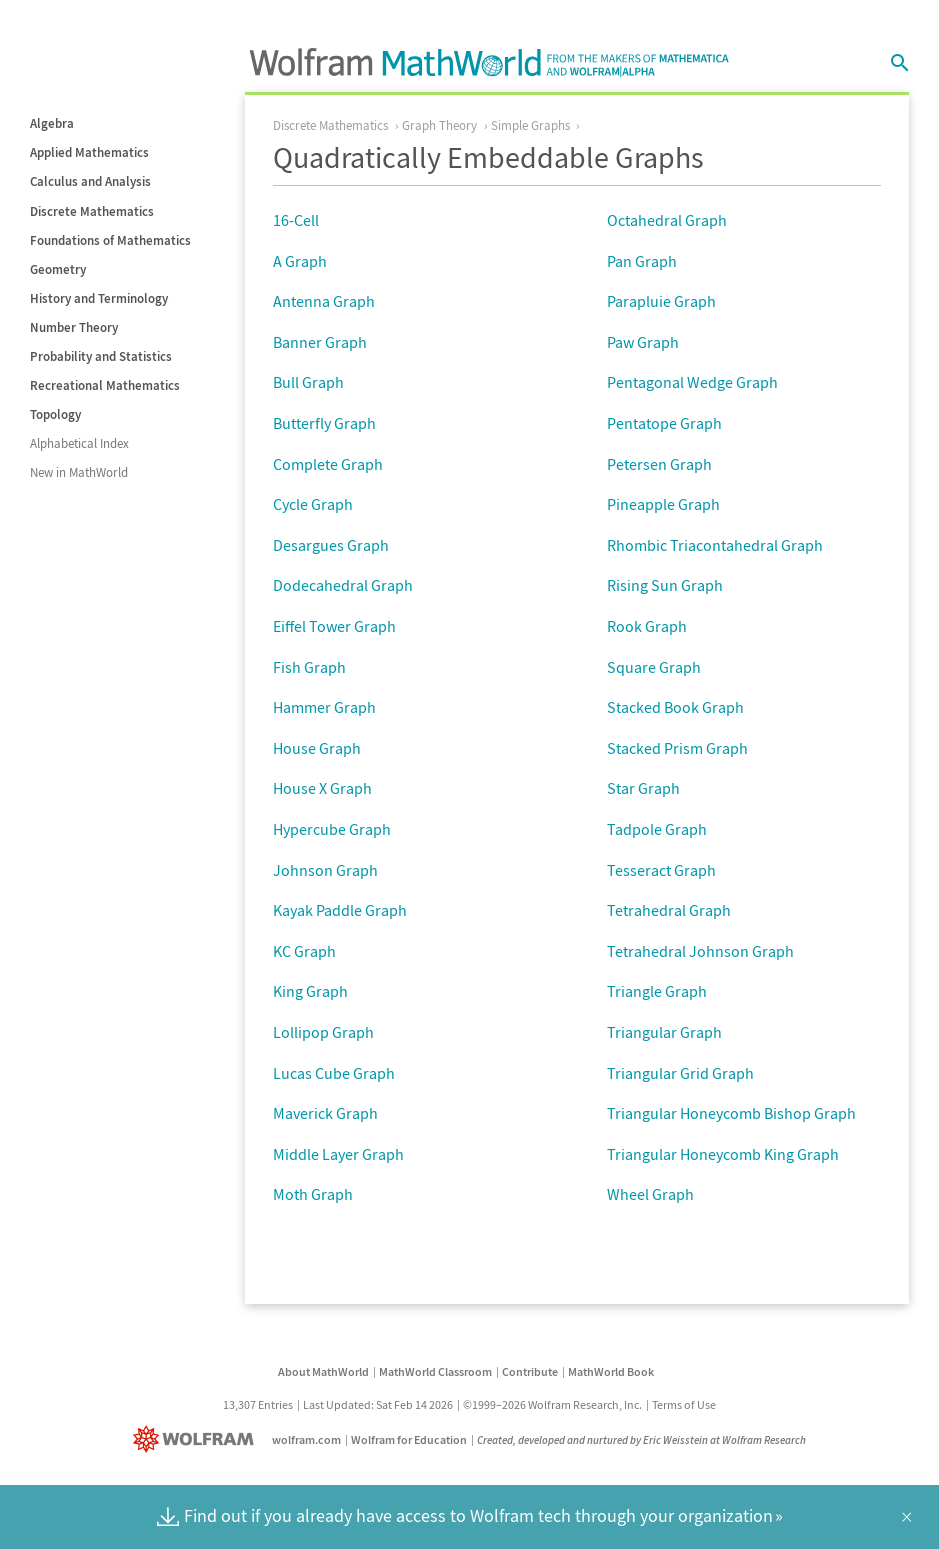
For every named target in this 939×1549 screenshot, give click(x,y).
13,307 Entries (258, 1404)
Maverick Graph (325, 1113)
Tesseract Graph (661, 870)
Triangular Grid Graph (680, 1073)
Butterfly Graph (324, 423)
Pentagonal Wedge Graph (692, 382)
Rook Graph (647, 626)
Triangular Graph (664, 1032)
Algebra (52, 123)
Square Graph (654, 667)
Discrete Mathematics (92, 211)
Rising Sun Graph (665, 585)
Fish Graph (309, 667)
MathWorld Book (611, 1371)
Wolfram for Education (409, 1439)
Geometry (58, 269)
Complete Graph (328, 464)
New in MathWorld (79, 472)
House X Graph (322, 788)
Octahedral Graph (667, 220)
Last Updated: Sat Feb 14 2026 (378, 1404)
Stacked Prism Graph (677, 748)
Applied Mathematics (89, 152)
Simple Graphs (530, 125)
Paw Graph (643, 342)
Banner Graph (320, 342)
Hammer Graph (324, 707)
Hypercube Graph (332, 829)
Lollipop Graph (323, 1032)
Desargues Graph (331, 545)
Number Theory (74, 327)
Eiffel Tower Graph (334, 626)
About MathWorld (323, 1371)
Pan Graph (642, 261)
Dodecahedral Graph (343, 585)
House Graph (317, 748)
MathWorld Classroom (435, 1371)
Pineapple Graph (663, 504)
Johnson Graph (325, 870)
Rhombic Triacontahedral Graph (715, 545)
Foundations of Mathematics (110, 240)
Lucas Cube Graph (334, 1073)
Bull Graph (308, 382)
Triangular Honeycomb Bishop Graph (731, 1113)
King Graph (310, 991)
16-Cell (296, 220)
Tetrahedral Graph (669, 910)
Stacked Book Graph (675, 707)
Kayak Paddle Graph (340, 910)
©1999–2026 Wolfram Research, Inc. (552, 1404)
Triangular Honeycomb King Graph (723, 1154)
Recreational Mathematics (105, 385)
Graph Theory (439, 125)
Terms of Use (684, 1404)
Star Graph (643, 788)
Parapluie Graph (661, 301)
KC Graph (304, 951)
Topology (55, 414)
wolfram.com (306, 1439)
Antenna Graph (324, 301)
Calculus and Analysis (90, 181)
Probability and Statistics (101, 356)
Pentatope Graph (664, 423)
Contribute (530, 1371)
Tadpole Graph (657, 829)
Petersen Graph (659, 464)
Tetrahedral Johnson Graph (700, 951)
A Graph (300, 261)
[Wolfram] (197, 1439)
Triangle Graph (657, 991)
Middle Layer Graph (338, 1154)
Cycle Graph (313, 504)
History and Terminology (99, 298)
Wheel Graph (650, 1194)
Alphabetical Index (79, 443)
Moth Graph (313, 1194)
